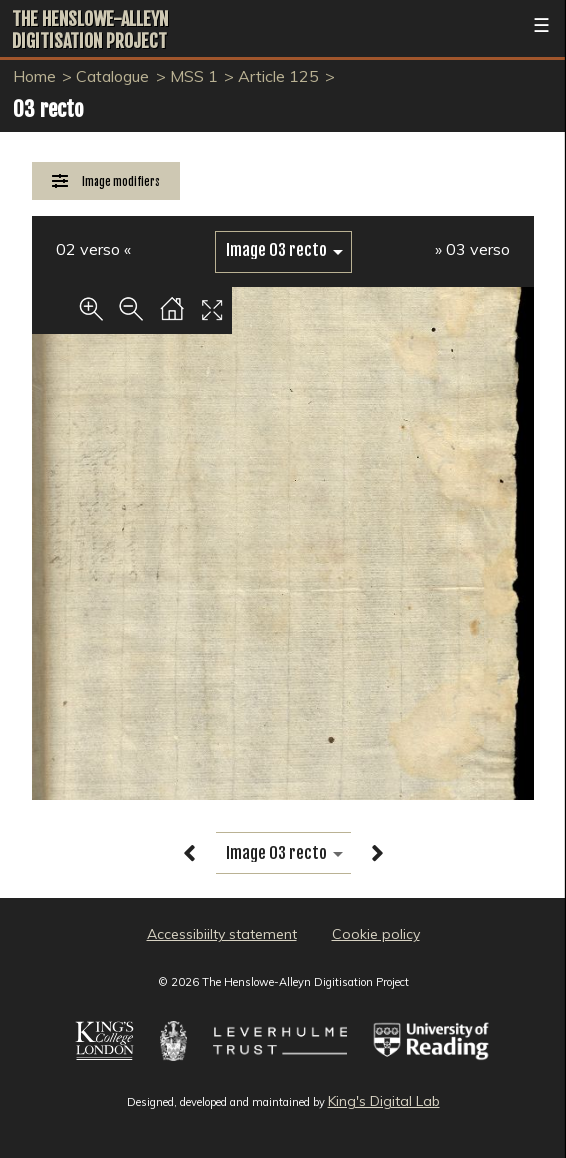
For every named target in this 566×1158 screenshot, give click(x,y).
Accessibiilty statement (222, 934)
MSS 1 (194, 76)
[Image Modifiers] (106, 181)
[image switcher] (283, 250)
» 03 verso (472, 249)
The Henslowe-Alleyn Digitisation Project (90, 30)
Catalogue (112, 76)
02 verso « (93, 249)
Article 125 (278, 76)
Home (34, 76)
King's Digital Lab (384, 1101)
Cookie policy (376, 934)
